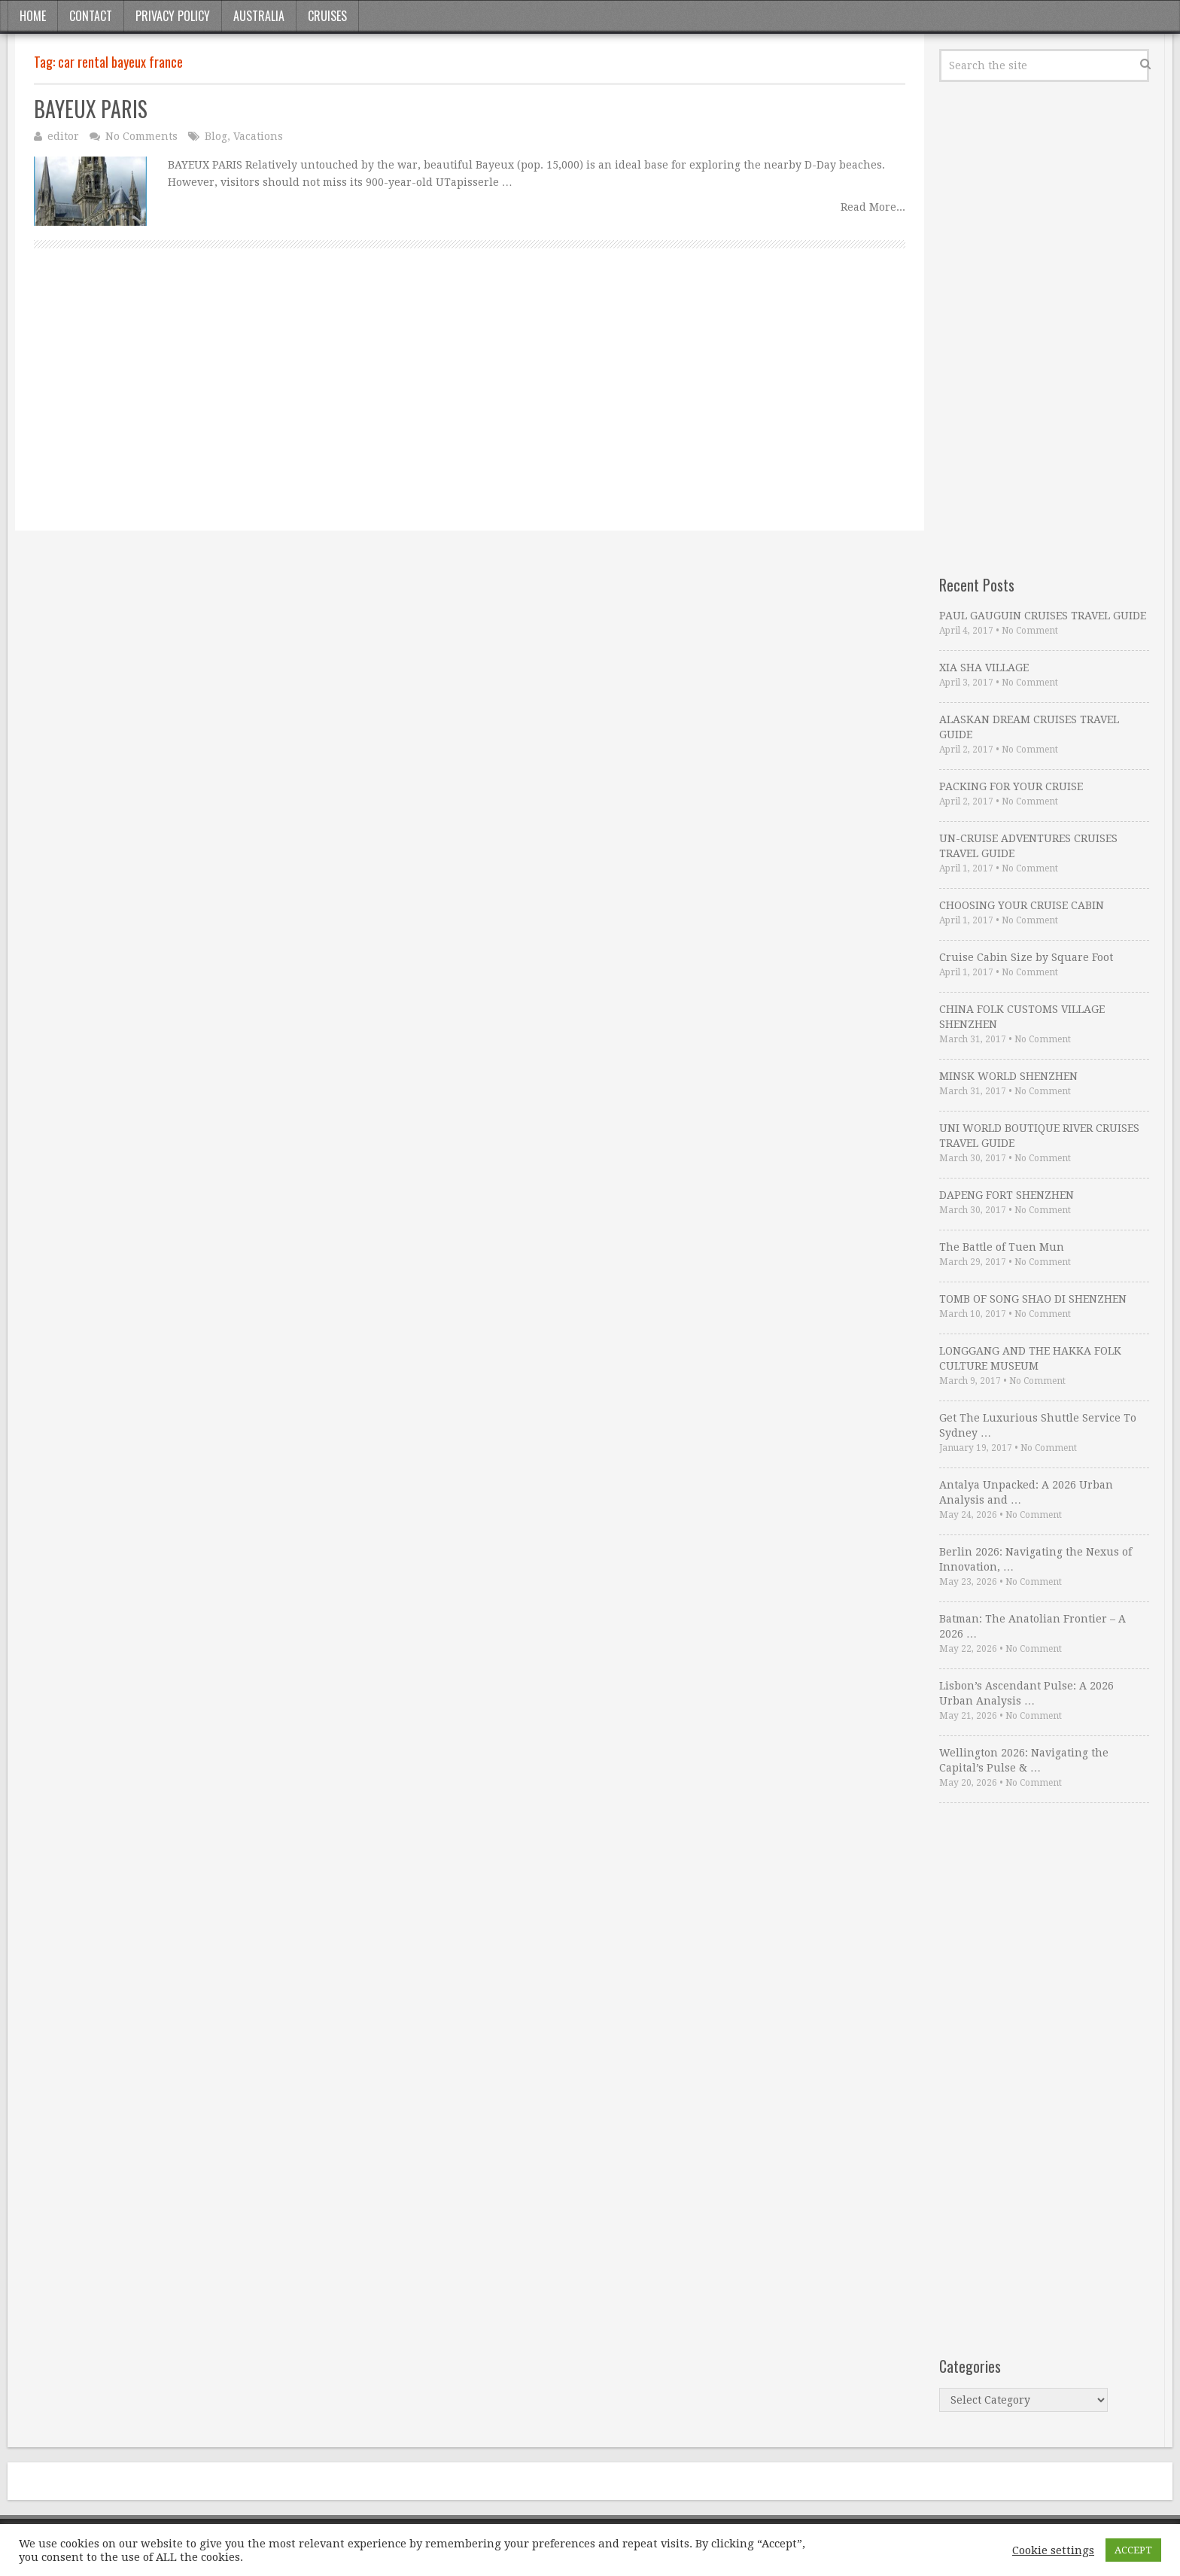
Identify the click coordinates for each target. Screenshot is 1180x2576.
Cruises (327, 16)
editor (63, 136)
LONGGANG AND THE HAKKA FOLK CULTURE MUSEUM (1030, 1358)
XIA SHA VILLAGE (984, 667)
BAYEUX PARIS (91, 108)
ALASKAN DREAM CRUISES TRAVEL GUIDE (1029, 727)
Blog (216, 136)
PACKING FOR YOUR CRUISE (1011, 786)
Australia (258, 16)
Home (33, 16)
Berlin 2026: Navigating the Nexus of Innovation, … (1035, 1559)
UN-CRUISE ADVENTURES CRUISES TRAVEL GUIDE (1028, 845)
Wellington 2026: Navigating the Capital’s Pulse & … (1024, 1760)
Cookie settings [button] (1053, 2550)
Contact (90, 16)
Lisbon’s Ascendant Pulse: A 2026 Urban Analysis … (1026, 1693)
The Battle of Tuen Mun (1001, 1247)
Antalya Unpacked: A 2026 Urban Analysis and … (1026, 1492)
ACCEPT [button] (1133, 2550)
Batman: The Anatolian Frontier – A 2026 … (1032, 1626)
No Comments (141, 136)
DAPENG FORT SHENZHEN (1006, 1195)
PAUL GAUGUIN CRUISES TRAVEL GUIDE (1042, 616)
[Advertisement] (469, 406)
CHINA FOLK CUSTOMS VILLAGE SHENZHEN (1022, 1016)
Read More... (873, 207)
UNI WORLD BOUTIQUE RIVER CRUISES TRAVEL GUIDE (1039, 1135)
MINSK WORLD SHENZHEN (1008, 1076)
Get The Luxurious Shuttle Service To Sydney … (1037, 1425)
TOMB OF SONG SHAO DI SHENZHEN (1033, 1299)
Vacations (258, 136)
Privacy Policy (172, 16)
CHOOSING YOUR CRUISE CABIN (1021, 905)
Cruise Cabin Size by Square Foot (1026, 957)
